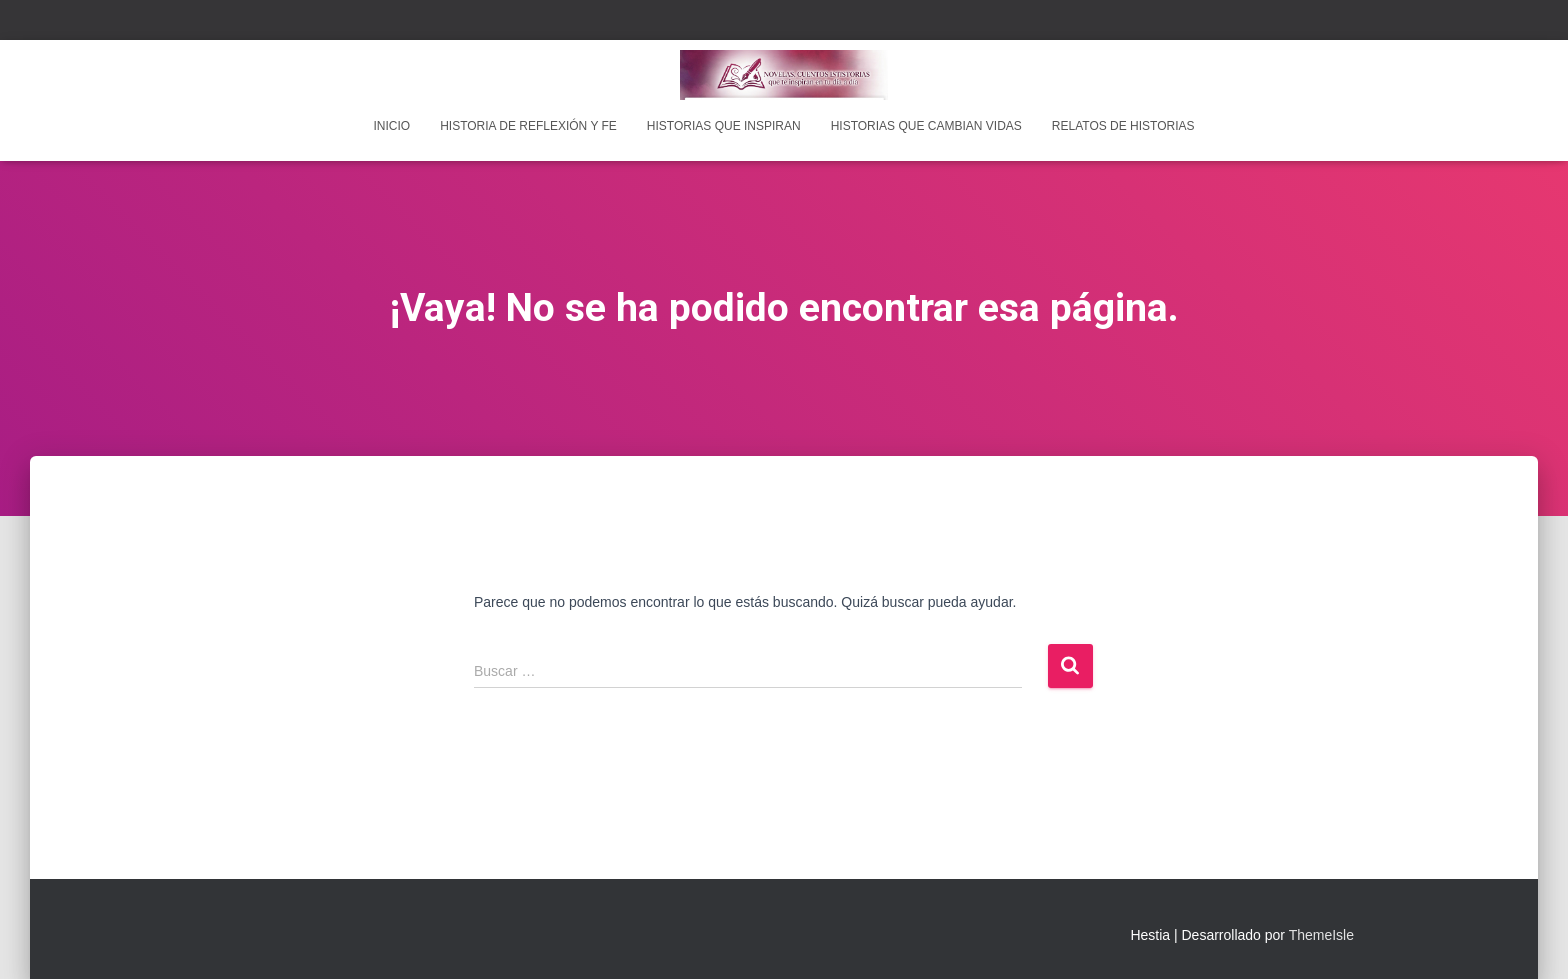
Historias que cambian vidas (926, 126)
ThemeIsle (1321, 935)
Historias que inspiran (724, 126)
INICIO (391, 126)
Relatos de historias (1123, 126)
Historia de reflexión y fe (528, 126)
